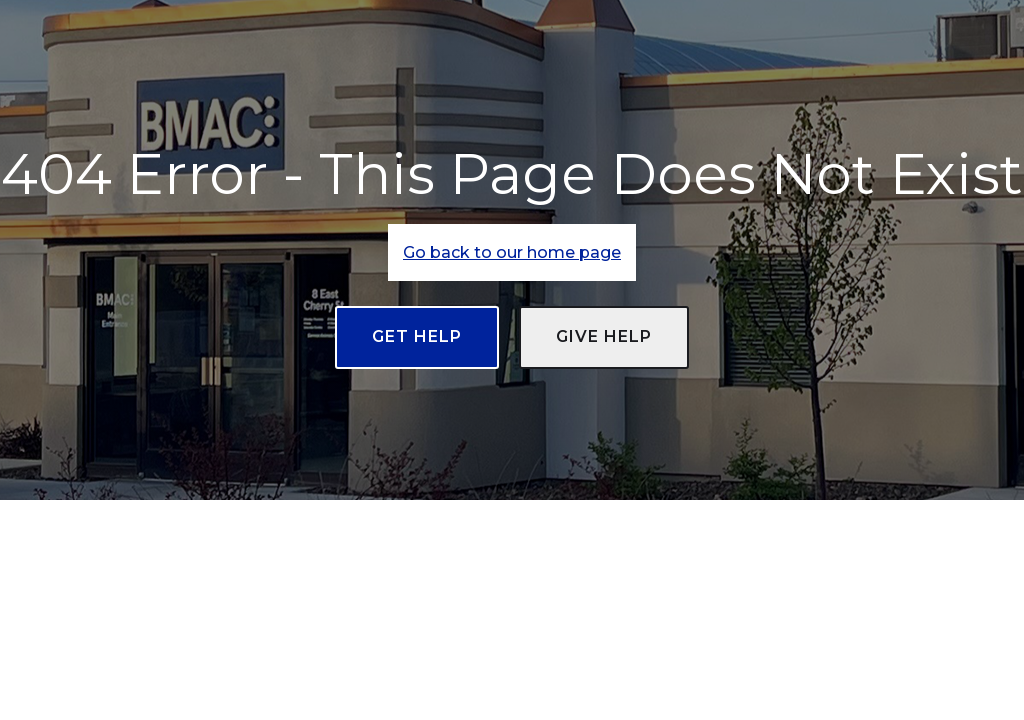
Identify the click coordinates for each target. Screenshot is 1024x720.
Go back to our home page (512, 252)
